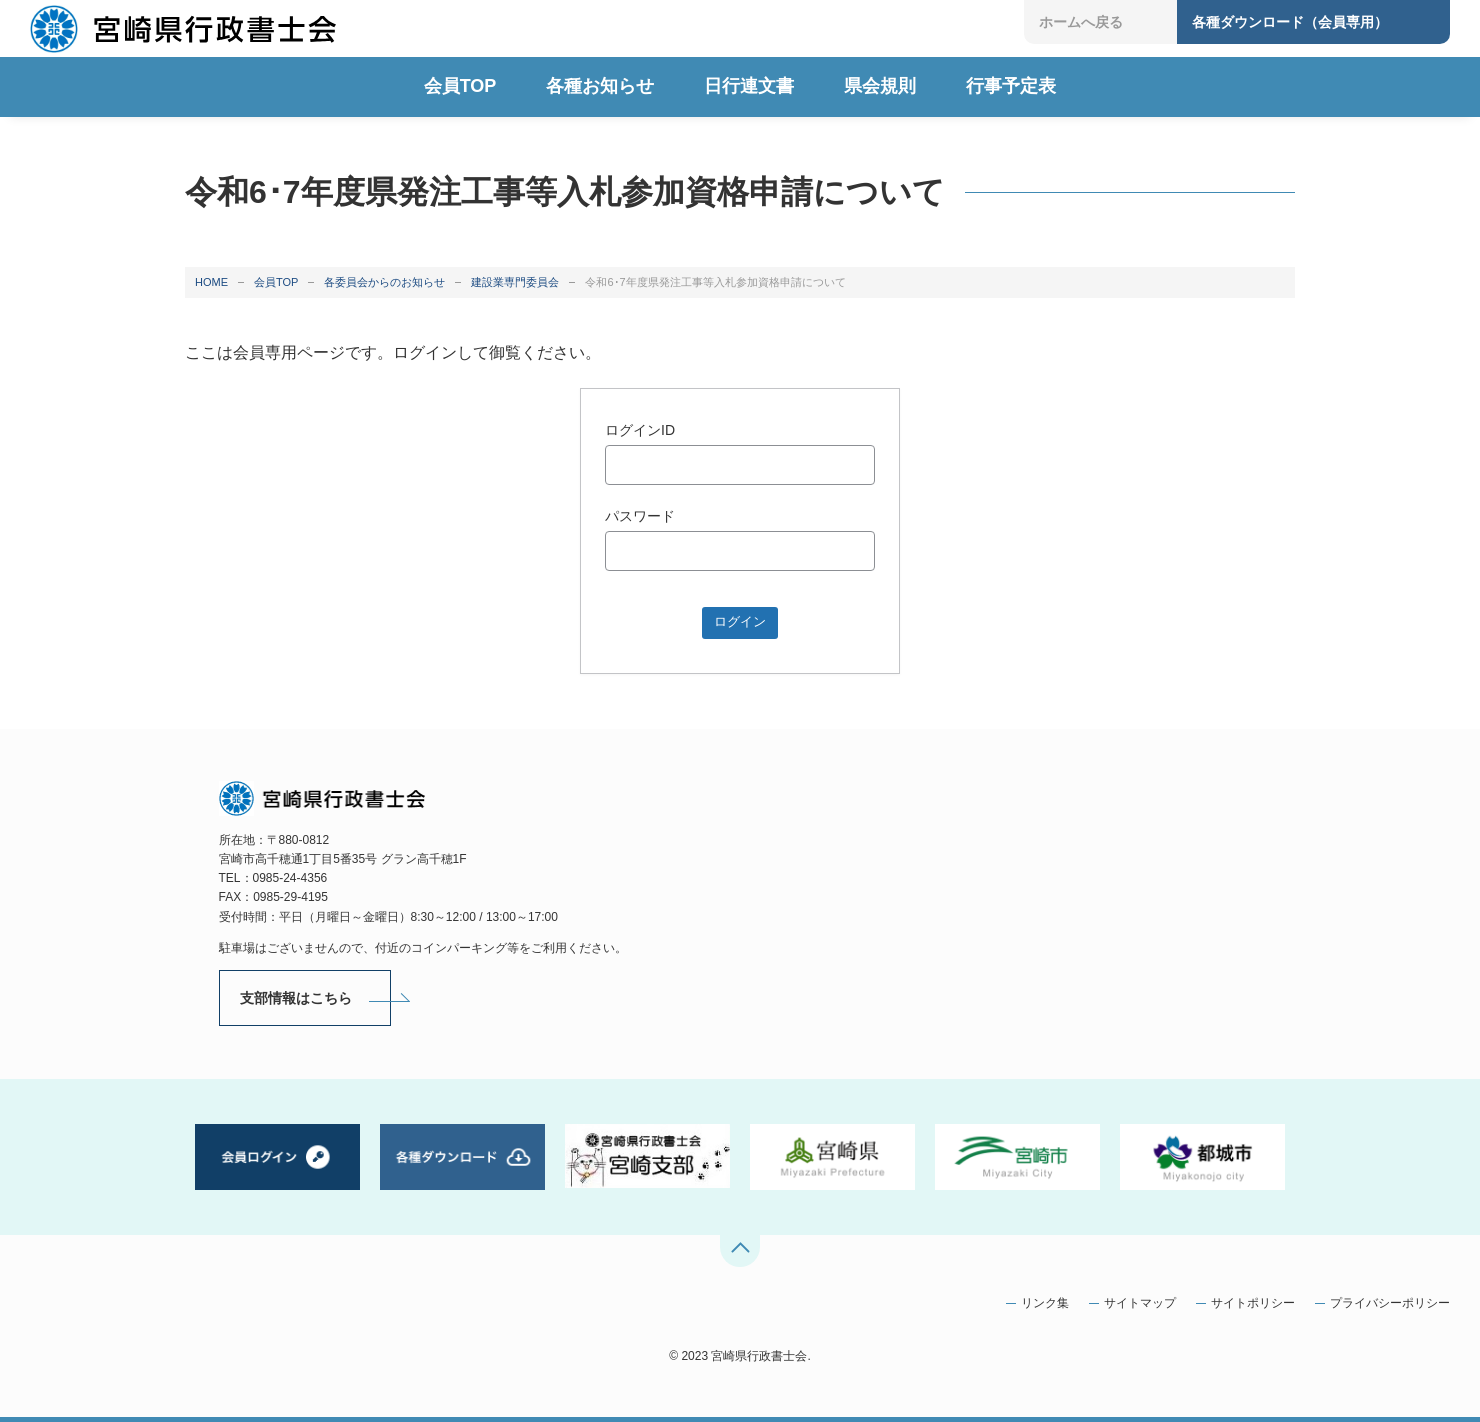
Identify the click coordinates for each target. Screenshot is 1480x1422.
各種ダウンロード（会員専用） (1290, 22)
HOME (211, 282)
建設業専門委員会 (515, 282)
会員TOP (276, 282)
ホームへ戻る (1081, 22)
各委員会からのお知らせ (384, 282)
